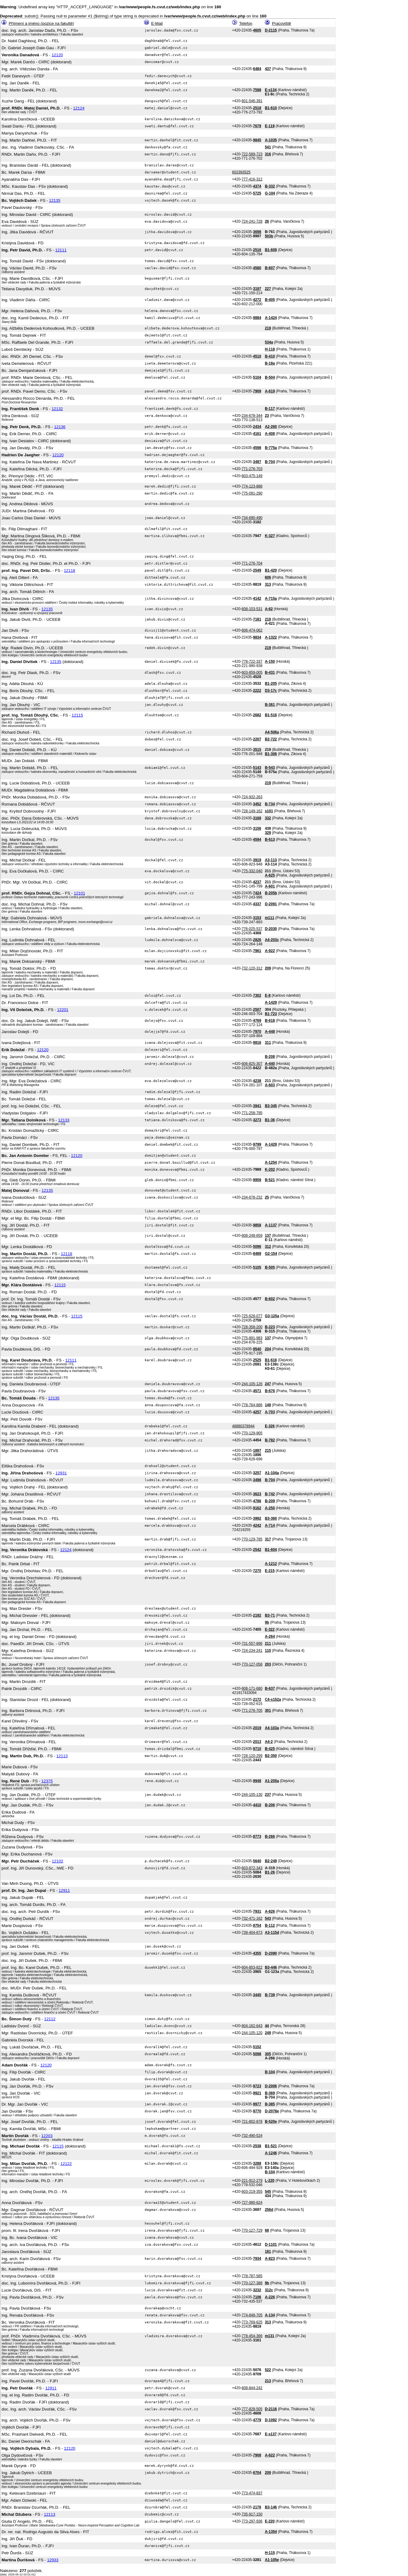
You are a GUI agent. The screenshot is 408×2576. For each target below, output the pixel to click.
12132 (57, 408)
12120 (57, 55)
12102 (57, 1861)
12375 (47, 1781)
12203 (47, 2135)
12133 (63, 1120)
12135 (54, 200)
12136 (59, 426)
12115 (77, 715)
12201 (62, 1009)
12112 (49, 2019)
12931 (61, 1473)
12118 (69, 570)
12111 (61, 250)
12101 (79, 893)
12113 (62, 1756)
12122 (66, 2163)
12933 (52, 2560)
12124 (78, 108)
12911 (64, 1890)
